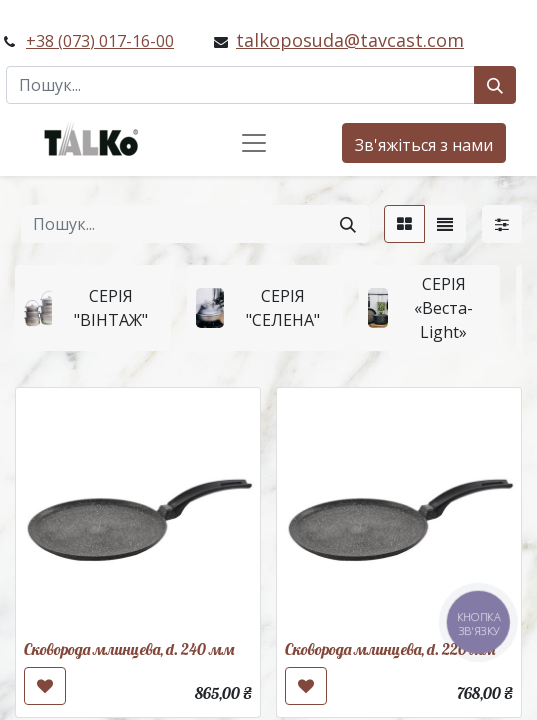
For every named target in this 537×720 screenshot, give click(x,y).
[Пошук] (495, 85)
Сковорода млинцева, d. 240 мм (129, 649)
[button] (45, 686)
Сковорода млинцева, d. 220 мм (390, 649)
